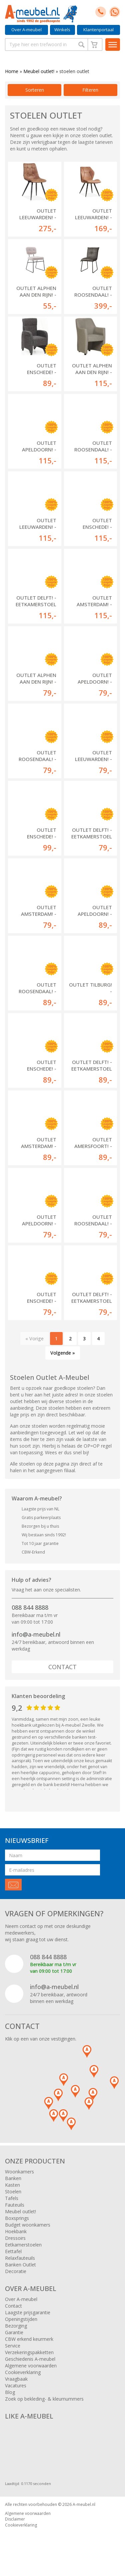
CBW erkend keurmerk (29, 2339)
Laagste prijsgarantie (27, 2312)
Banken (13, 2178)
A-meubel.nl (84, 2504)
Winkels (62, 30)
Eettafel (13, 2251)
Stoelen (13, 2191)
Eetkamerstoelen (23, 2245)
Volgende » (62, 1353)
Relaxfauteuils (20, 2258)
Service (12, 2345)
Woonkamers (19, 2171)
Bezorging (16, 2326)
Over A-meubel (26, 30)
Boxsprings (17, 2218)
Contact (62, 1667)
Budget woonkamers (27, 2225)
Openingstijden (21, 2319)
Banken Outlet (20, 2264)
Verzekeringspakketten (29, 2352)
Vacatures (15, 2385)
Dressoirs (15, 2238)
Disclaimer (15, 2519)
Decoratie (15, 2271)
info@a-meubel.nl (36, 1634)
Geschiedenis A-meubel (30, 2359)
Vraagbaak (16, 2379)
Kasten (12, 2185)
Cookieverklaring (23, 2372)
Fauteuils (14, 2205)
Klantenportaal (98, 30)
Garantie (14, 2332)
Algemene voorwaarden (31, 2365)
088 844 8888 (30, 1607)
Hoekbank (16, 2231)
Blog (10, 2392)
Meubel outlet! (38, 71)
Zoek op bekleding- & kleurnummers (44, 2399)
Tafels (11, 2198)
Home (11, 71)
